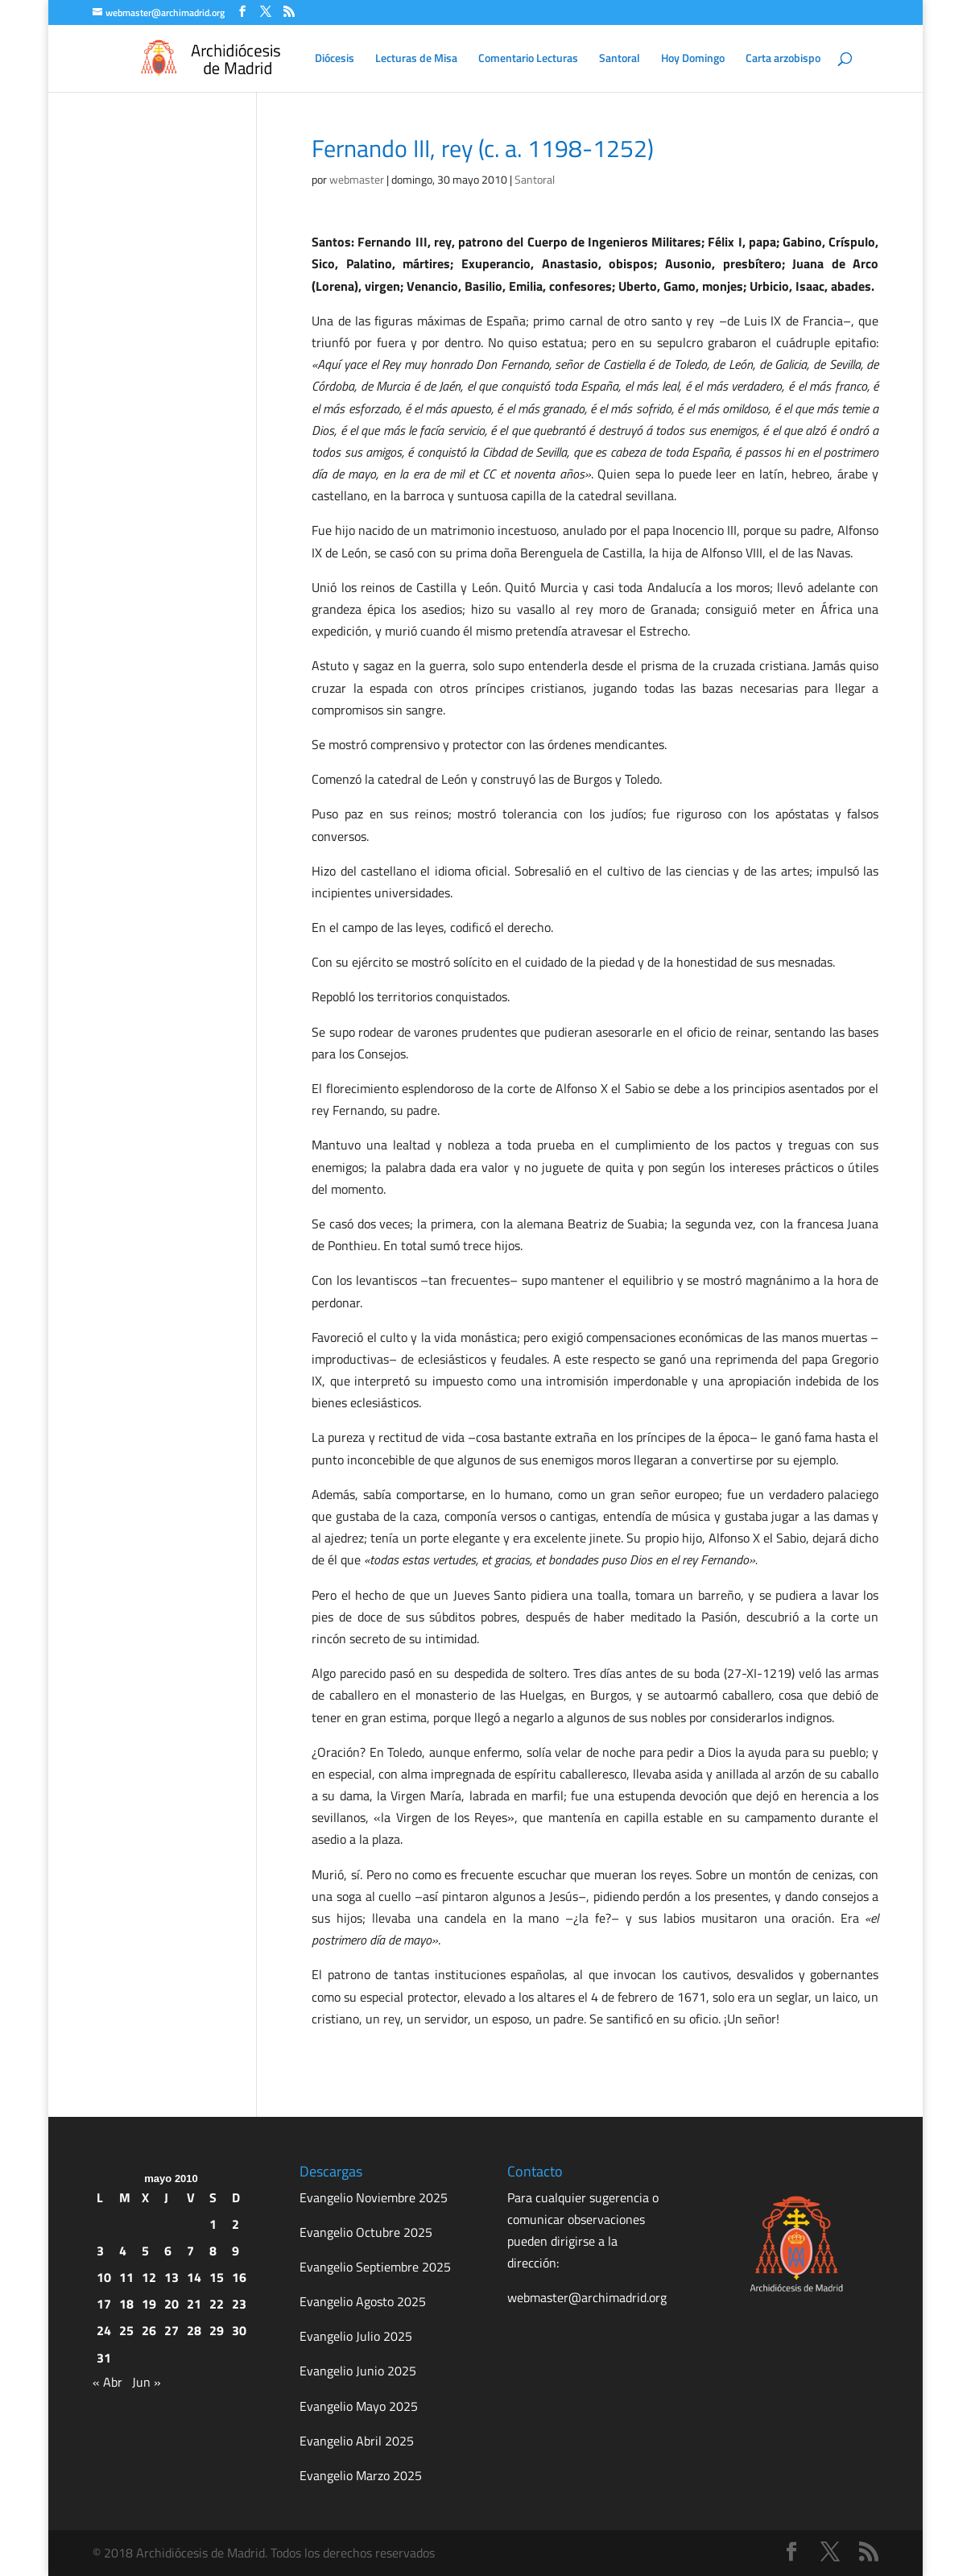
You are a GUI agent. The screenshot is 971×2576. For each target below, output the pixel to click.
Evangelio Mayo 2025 (359, 2406)
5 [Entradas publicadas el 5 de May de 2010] (145, 2250)
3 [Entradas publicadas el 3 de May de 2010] (100, 2250)
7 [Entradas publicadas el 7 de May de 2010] (190, 2250)
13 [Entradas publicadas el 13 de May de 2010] (171, 2277)
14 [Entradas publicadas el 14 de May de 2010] (194, 2277)
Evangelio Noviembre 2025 (374, 2197)
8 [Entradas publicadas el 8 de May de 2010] (213, 2250)
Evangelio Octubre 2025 (366, 2232)
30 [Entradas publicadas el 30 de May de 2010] (239, 2330)
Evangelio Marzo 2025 (361, 2475)
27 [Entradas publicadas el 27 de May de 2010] (171, 2330)
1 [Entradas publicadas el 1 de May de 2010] (213, 2224)
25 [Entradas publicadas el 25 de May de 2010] (126, 2330)
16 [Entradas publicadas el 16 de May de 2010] (239, 2277)
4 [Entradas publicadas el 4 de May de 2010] (122, 2250)
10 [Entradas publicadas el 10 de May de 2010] (104, 2277)
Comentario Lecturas (528, 59)
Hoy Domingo (693, 59)
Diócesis (334, 59)
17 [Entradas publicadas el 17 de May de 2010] (104, 2303)
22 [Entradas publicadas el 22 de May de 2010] (216, 2303)
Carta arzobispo (783, 59)
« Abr (107, 2382)
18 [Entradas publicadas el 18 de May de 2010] (126, 2303)
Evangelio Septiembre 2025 (375, 2266)
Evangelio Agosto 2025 (363, 2301)
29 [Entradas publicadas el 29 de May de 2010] (216, 2330)
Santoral (619, 59)
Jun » (146, 2382)
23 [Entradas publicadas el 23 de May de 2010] (239, 2303)
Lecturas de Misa (416, 59)
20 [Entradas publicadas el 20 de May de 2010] (171, 2303)
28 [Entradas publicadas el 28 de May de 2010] (194, 2330)
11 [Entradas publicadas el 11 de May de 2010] (126, 2277)
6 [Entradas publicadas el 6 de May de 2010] (167, 2250)
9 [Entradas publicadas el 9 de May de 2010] (235, 2250)
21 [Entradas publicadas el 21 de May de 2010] (194, 2303)
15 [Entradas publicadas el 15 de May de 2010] (216, 2277)
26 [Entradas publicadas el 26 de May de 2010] (149, 2330)
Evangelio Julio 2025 (356, 2336)
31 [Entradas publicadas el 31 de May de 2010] (104, 2357)
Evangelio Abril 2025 (357, 2440)
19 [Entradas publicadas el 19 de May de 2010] (149, 2303)
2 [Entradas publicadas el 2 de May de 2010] (235, 2224)
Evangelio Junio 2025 (358, 2370)
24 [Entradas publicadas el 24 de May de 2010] (104, 2330)
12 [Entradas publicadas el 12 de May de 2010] (149, 2277)
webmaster (356, 179)
